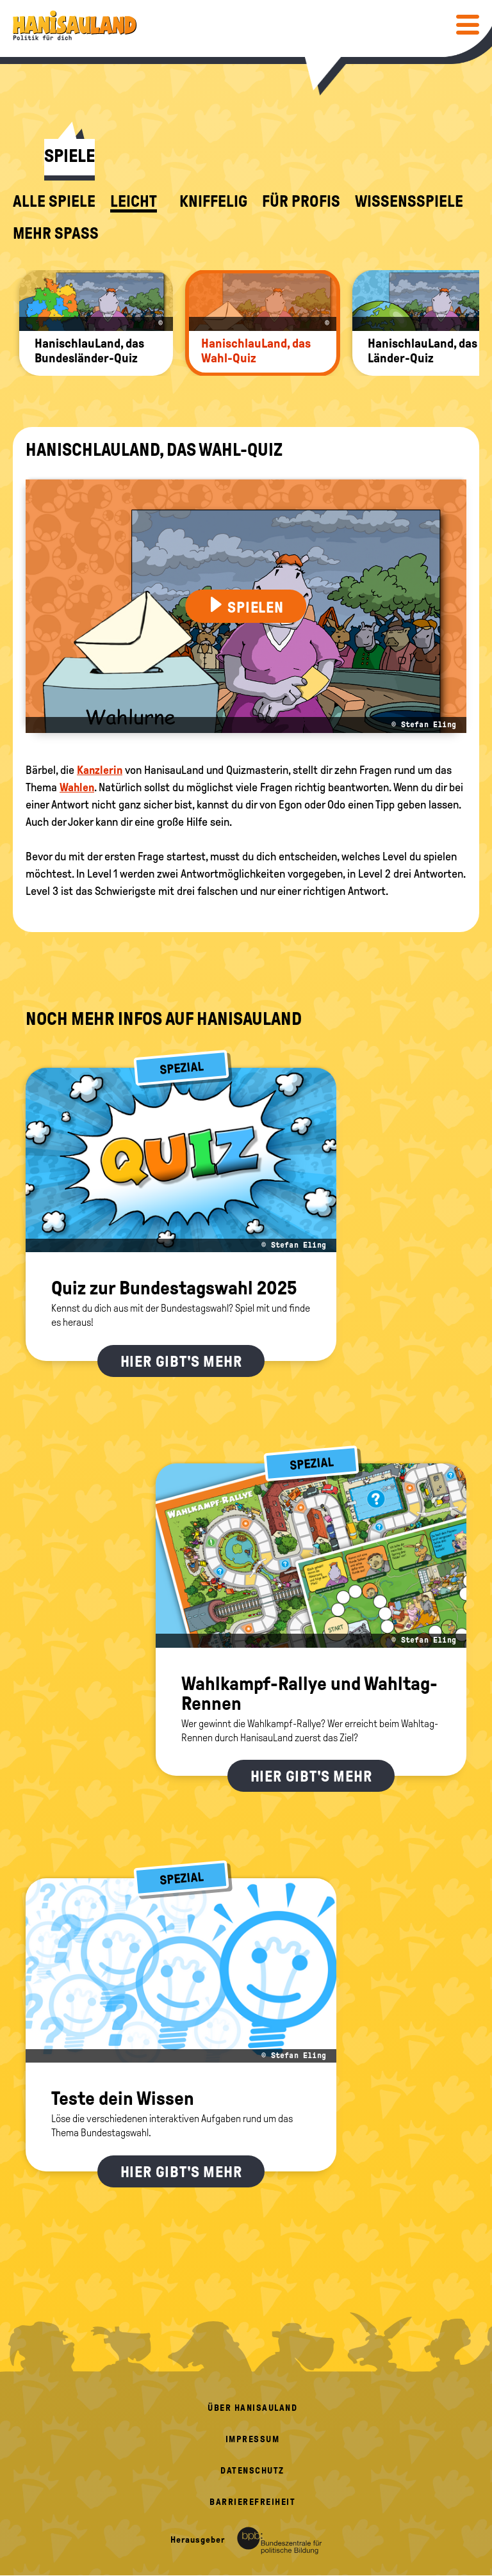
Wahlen (77, 787)
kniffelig (213, 201)
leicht (133, 201)
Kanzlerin (99, 770)
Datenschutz (252, 2470)
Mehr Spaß (56, 233)
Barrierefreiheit (252, 2502)
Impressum (253, 2439)
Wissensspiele (409, 201)
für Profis (301, 201)
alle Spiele (54, 201)
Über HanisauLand (252, 2408)
